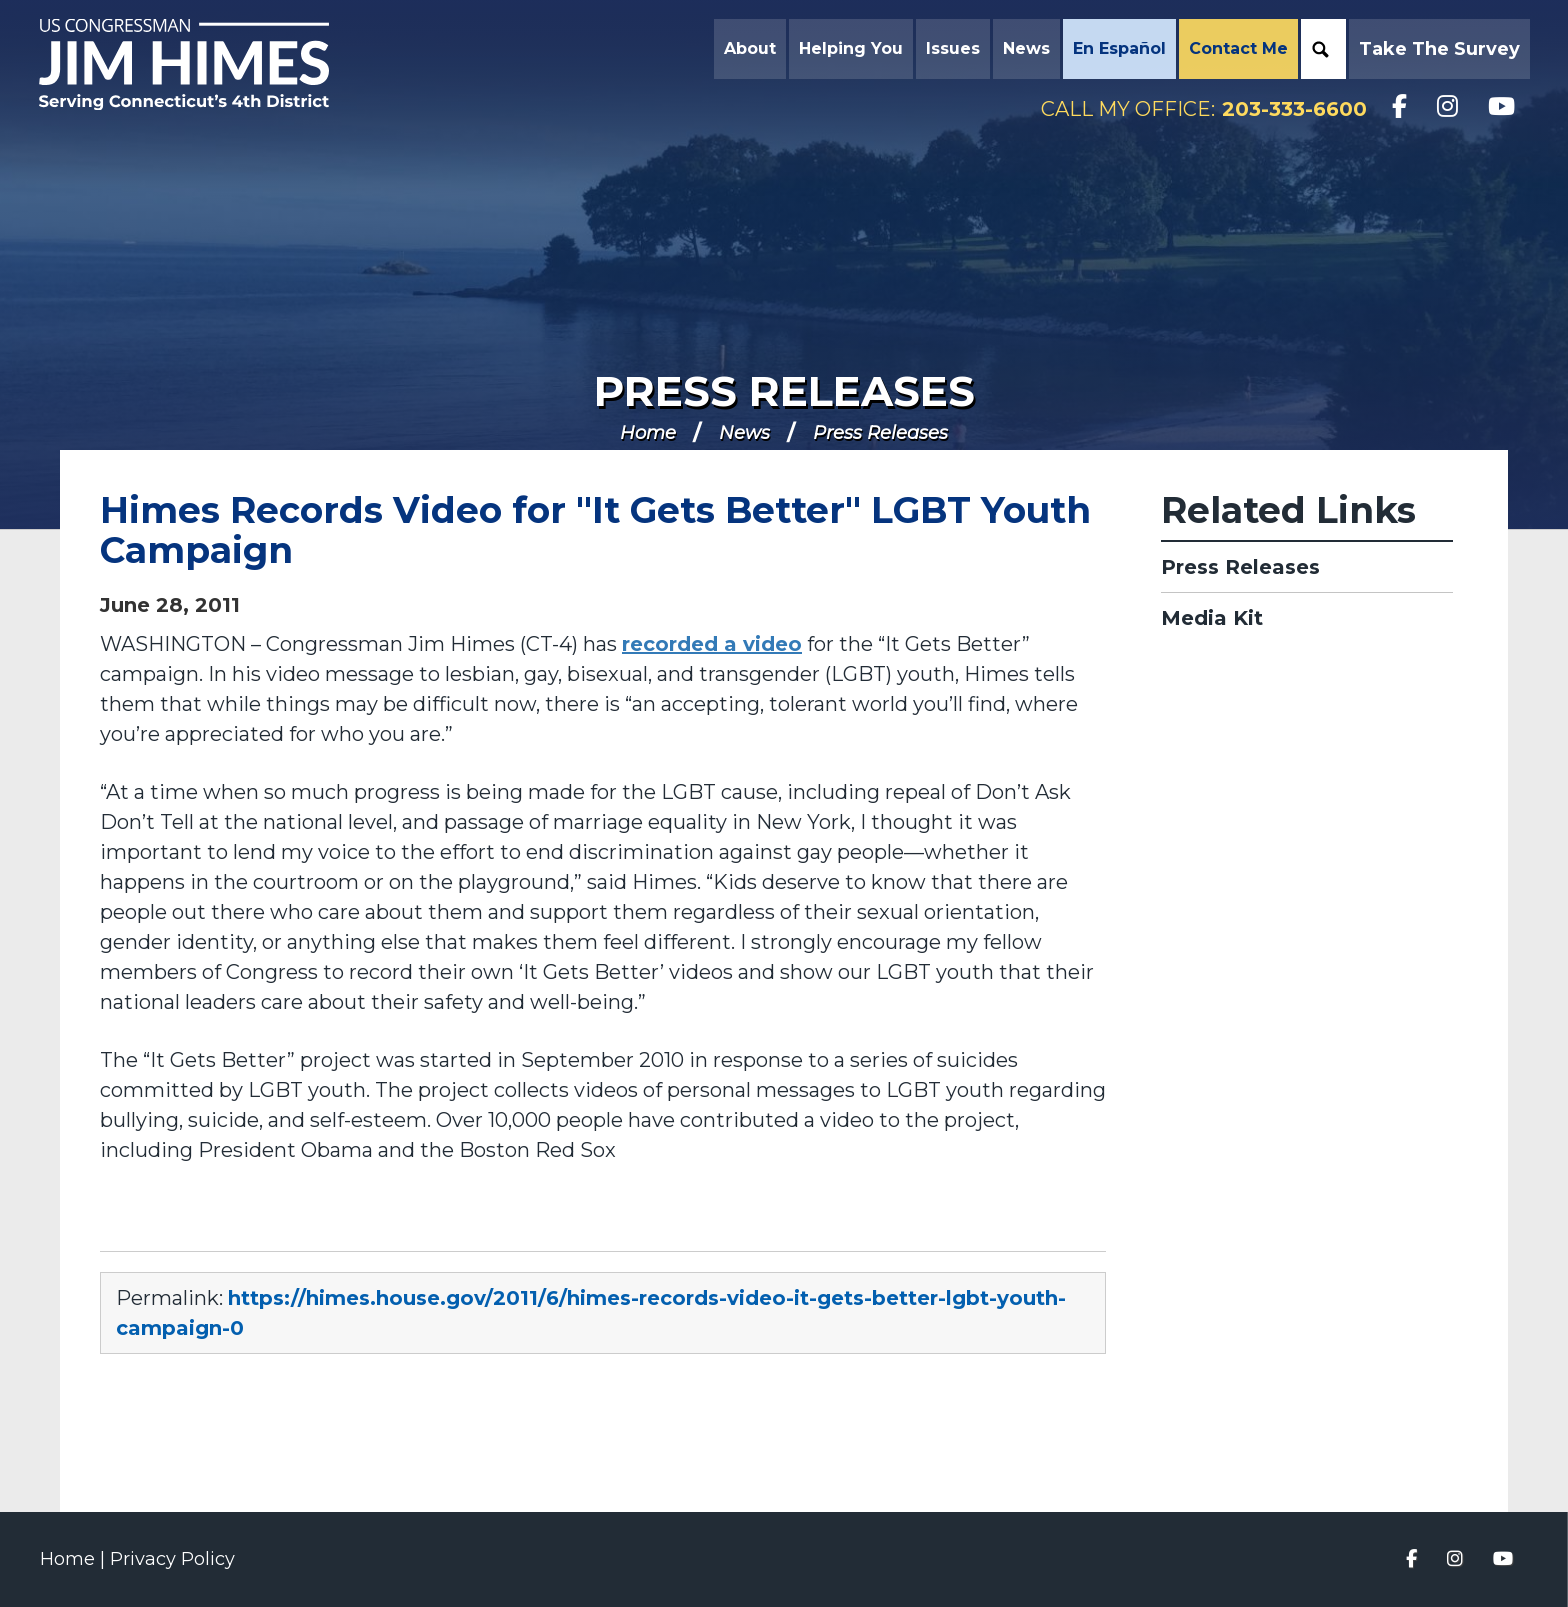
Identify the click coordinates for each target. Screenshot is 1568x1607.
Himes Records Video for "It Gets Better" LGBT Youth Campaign (595, 530)
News (744, 433)
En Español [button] (1117, 49)
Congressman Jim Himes (205, 66)
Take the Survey (1437, 50)
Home (648, 433)
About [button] (748, 49)
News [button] (1024, 49)
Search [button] (1319, 50)
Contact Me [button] (1236, 49)
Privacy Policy (172, 1559)
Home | (75, 1559)
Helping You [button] (849, 49)
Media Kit (1212, 618)
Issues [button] (951, 49)
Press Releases (784, 391)
